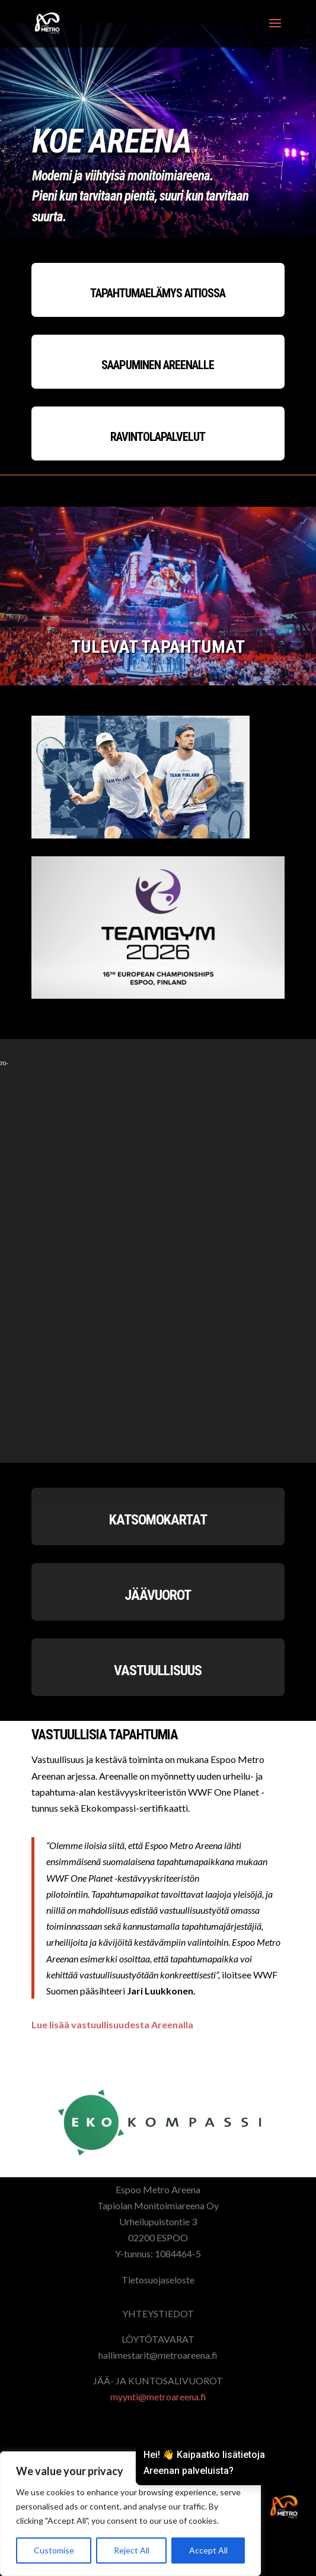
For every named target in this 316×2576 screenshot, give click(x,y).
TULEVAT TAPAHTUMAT (158, 646)
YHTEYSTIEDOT (158, 2313)
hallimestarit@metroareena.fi (158, 2355)
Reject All (131, 2550)
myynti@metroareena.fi (158, 2396)
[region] (130, 2513)
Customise (54, 2550)
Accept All (208, 2550)
